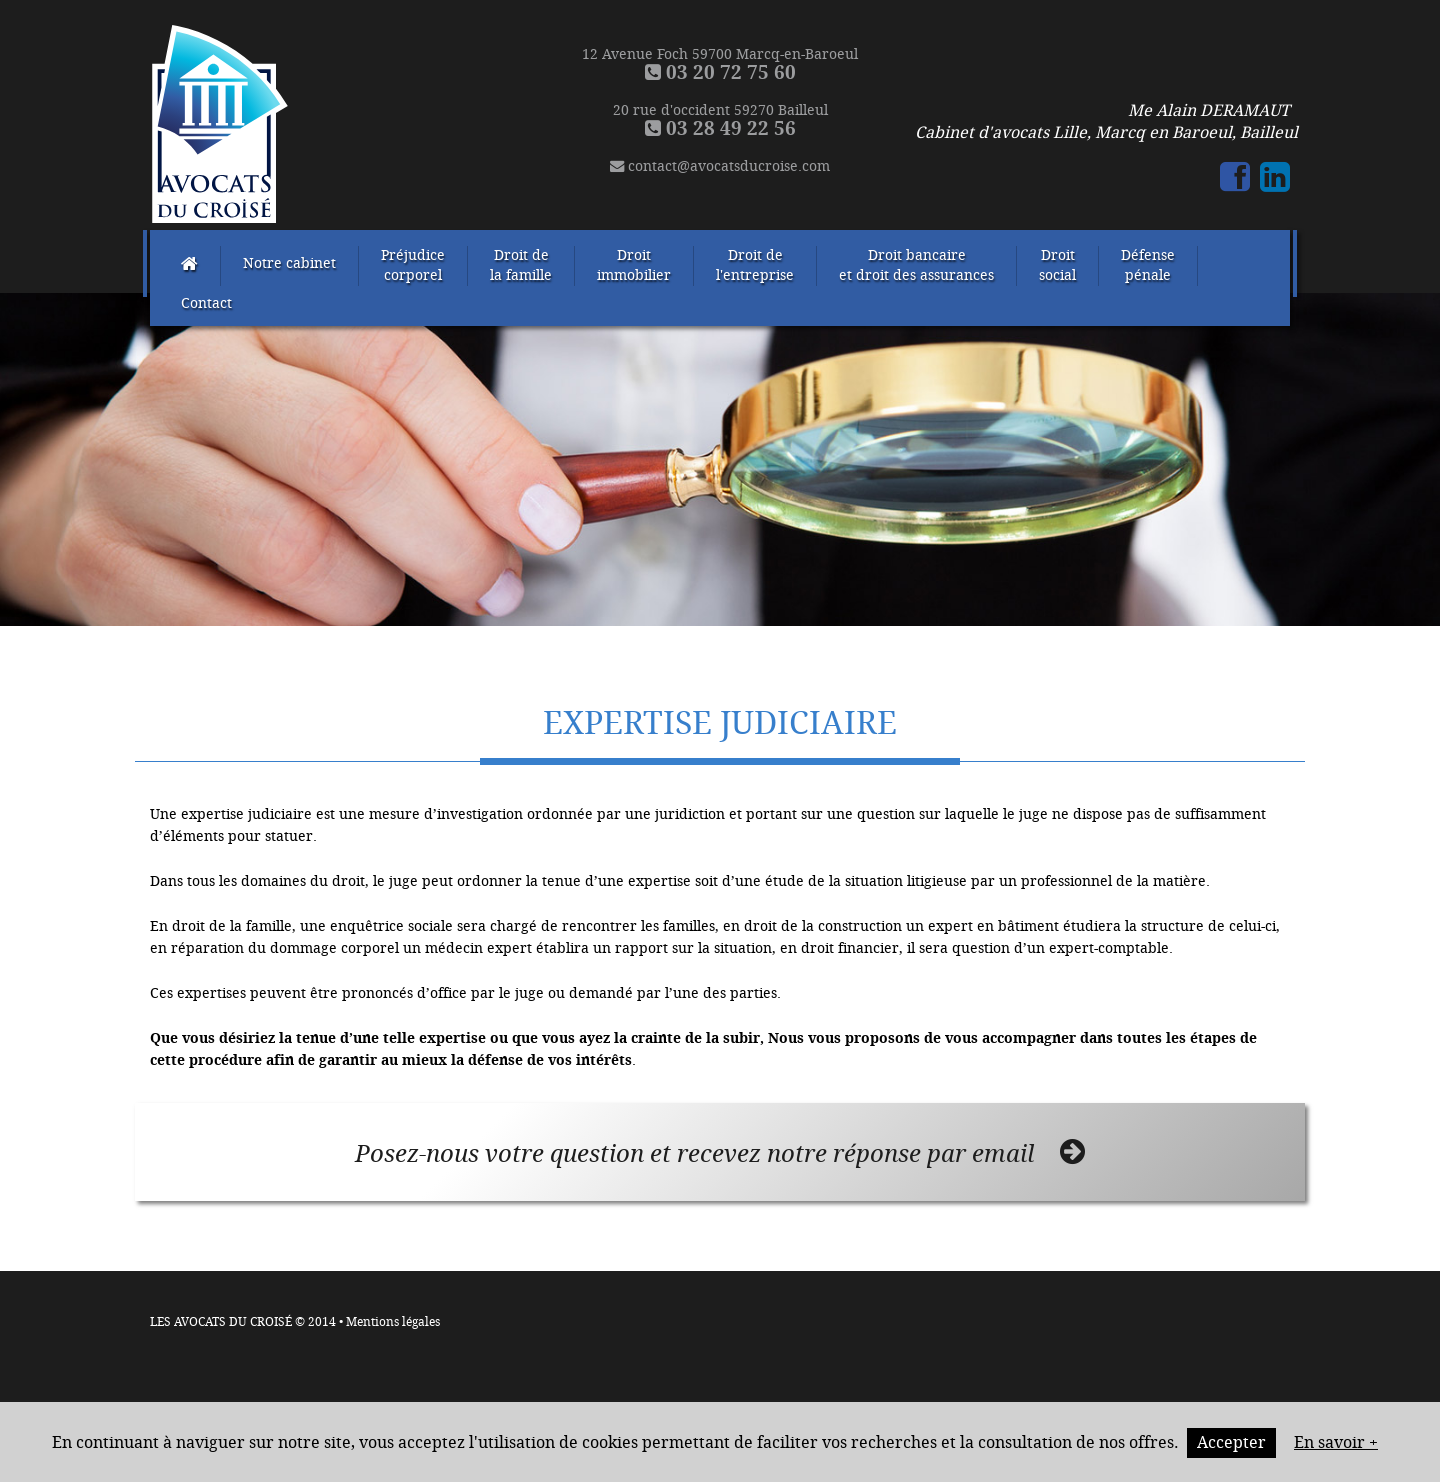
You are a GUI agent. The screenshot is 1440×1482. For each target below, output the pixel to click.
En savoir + (1336, 1442)
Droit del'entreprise (755, 265)
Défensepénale (1148, 265)
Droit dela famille (521, 265)
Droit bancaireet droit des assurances (916, 265)
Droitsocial (1057, 265)
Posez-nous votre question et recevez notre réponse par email (720, 1153)
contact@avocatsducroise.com (720, 166)
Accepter (1231, 1442)
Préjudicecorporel (413, 265)
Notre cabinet (289, 263)
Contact (206, 303)
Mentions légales (393, 1322)
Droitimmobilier (634, 265)
